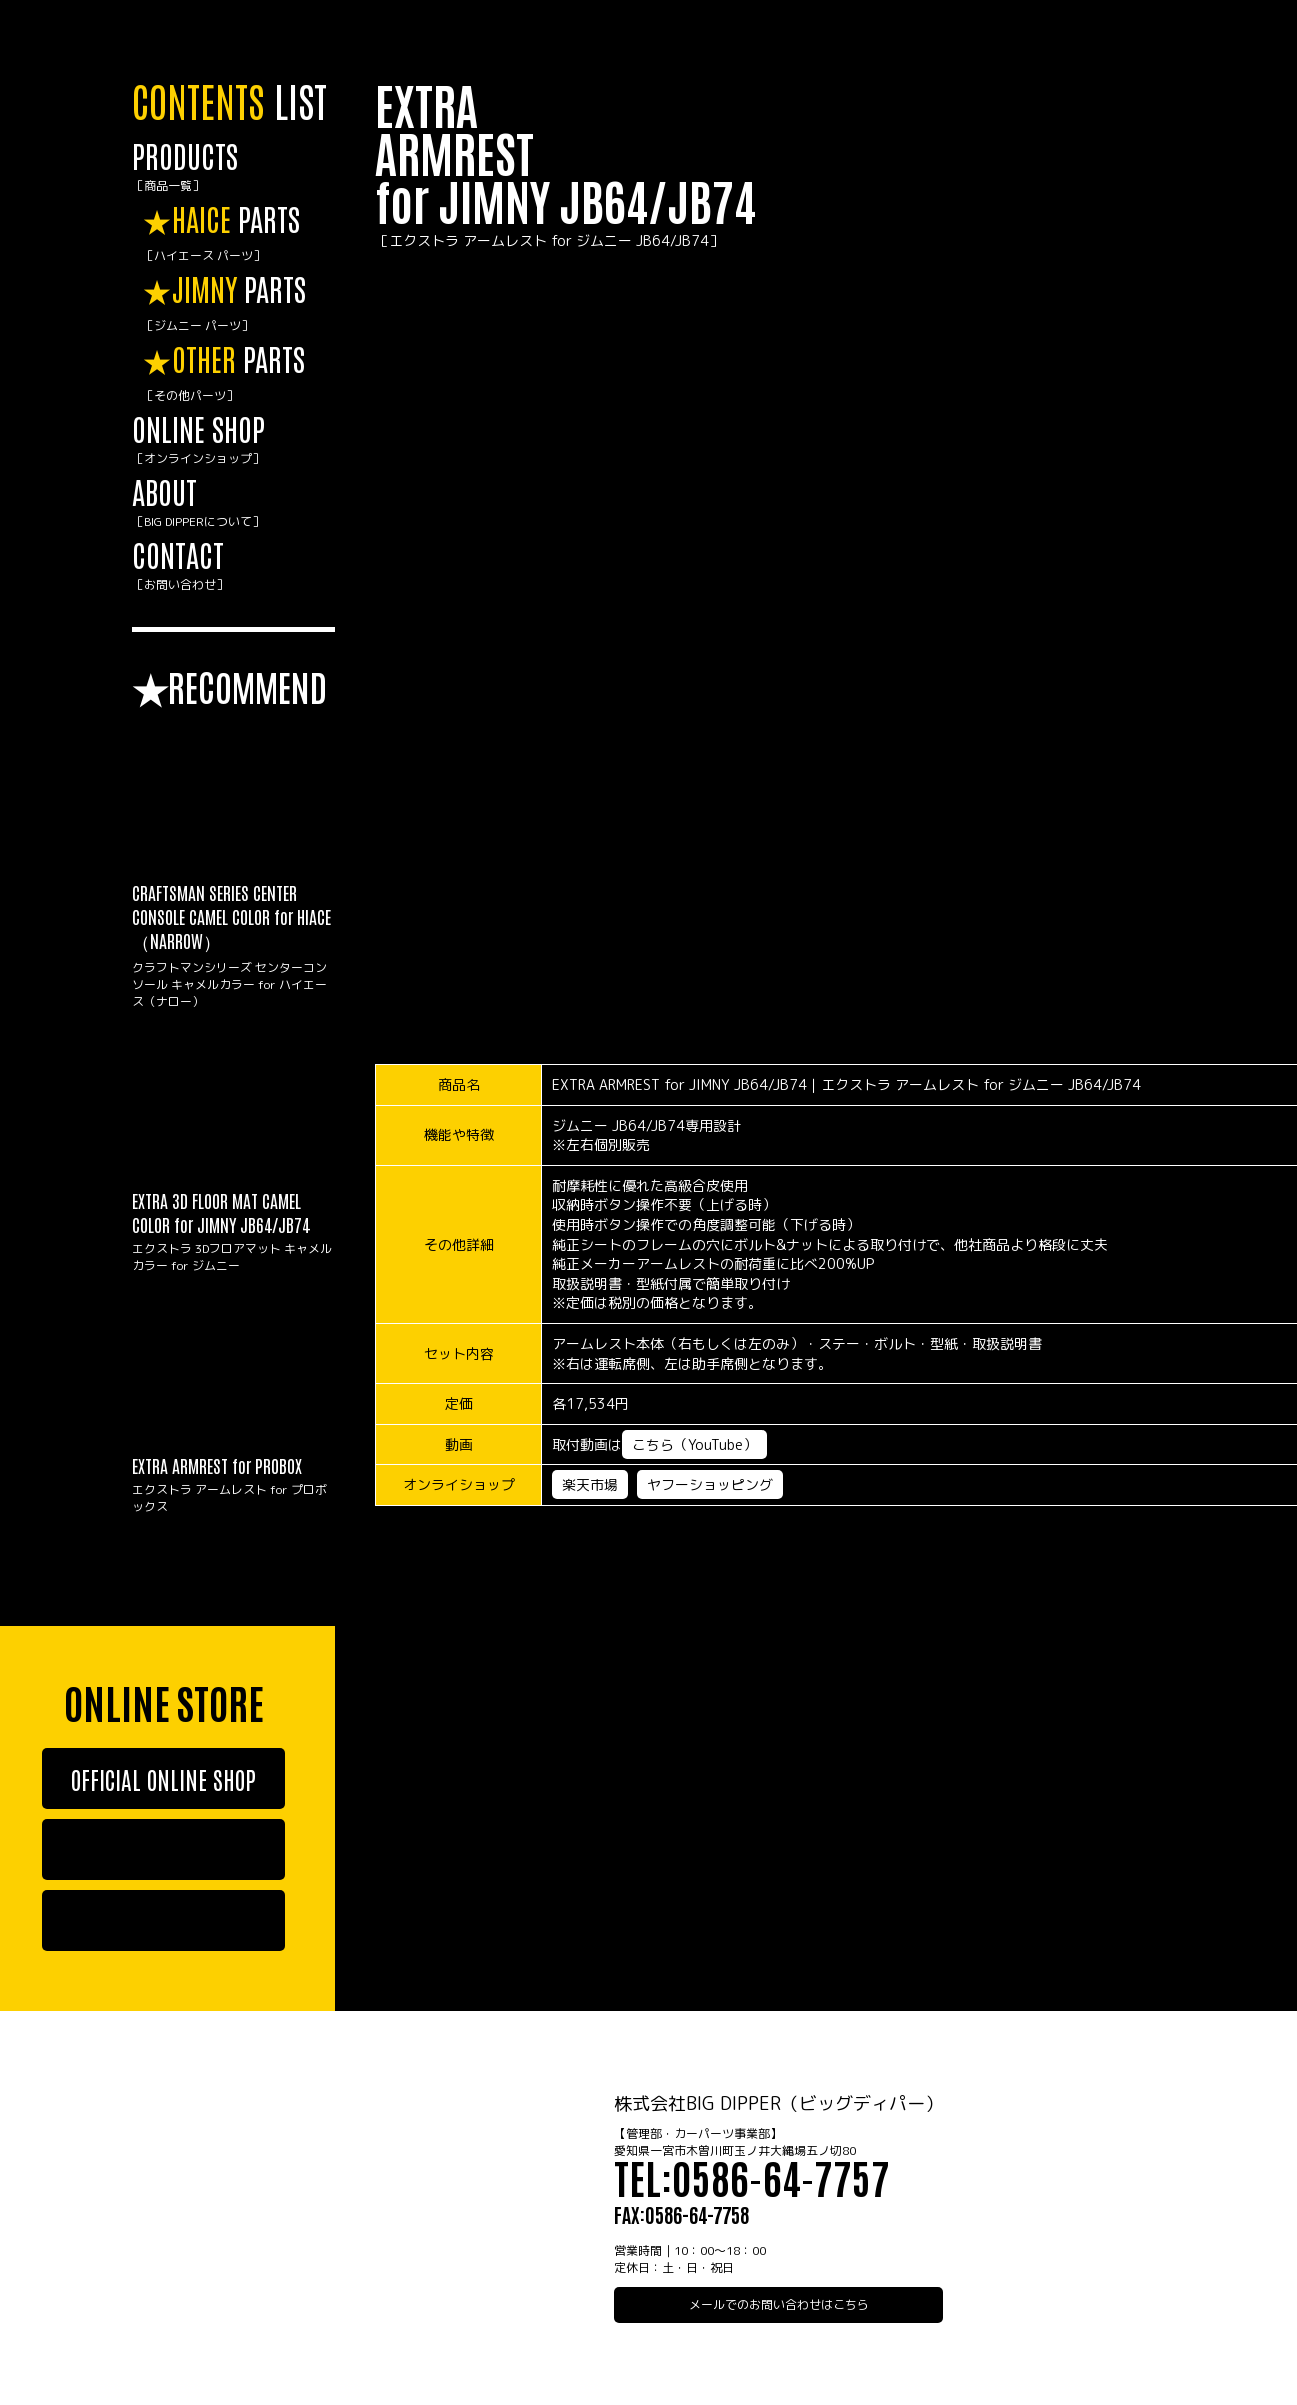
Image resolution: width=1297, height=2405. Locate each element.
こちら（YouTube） (694, 1444)
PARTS (238, 233)
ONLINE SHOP (233, 439)
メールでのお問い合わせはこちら (779, 2304)
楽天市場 (590, 1484)
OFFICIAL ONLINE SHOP (163, 1778)
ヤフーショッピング (710, 1484)
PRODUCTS (233, 166)
